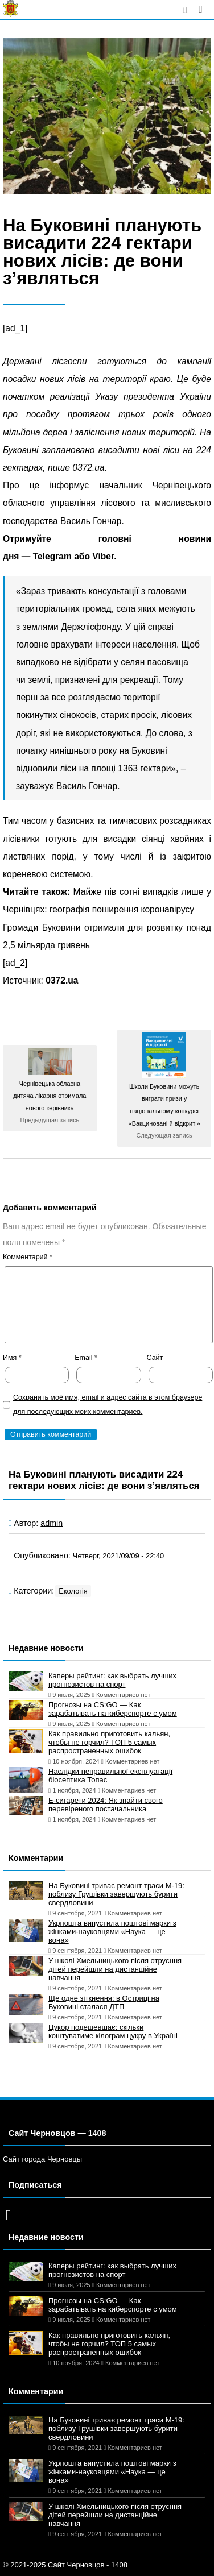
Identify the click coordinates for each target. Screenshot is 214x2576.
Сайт (155, 1358)
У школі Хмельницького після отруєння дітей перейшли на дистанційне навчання (115, 1969)
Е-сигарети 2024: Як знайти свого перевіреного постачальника (105, 1804)
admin (51, 1523)
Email (86, 1358)
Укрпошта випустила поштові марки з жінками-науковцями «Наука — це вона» (112, 1931)
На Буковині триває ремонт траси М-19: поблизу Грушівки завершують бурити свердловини (116, 1894)
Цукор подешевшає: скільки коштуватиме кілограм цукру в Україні (113, 2031)
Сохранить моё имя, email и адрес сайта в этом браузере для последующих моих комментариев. (107, 1404)
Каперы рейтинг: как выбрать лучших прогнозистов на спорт (112, 1680)
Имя (12, 1358)
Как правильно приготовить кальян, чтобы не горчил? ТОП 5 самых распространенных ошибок (109, 1742)
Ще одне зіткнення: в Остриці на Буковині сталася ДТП (103, 2002)
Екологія (73, 1591)
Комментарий (27, 1257)
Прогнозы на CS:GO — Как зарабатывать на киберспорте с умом (112, 1709)
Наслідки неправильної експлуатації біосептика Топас (110, 1775)
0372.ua (62, 980)
